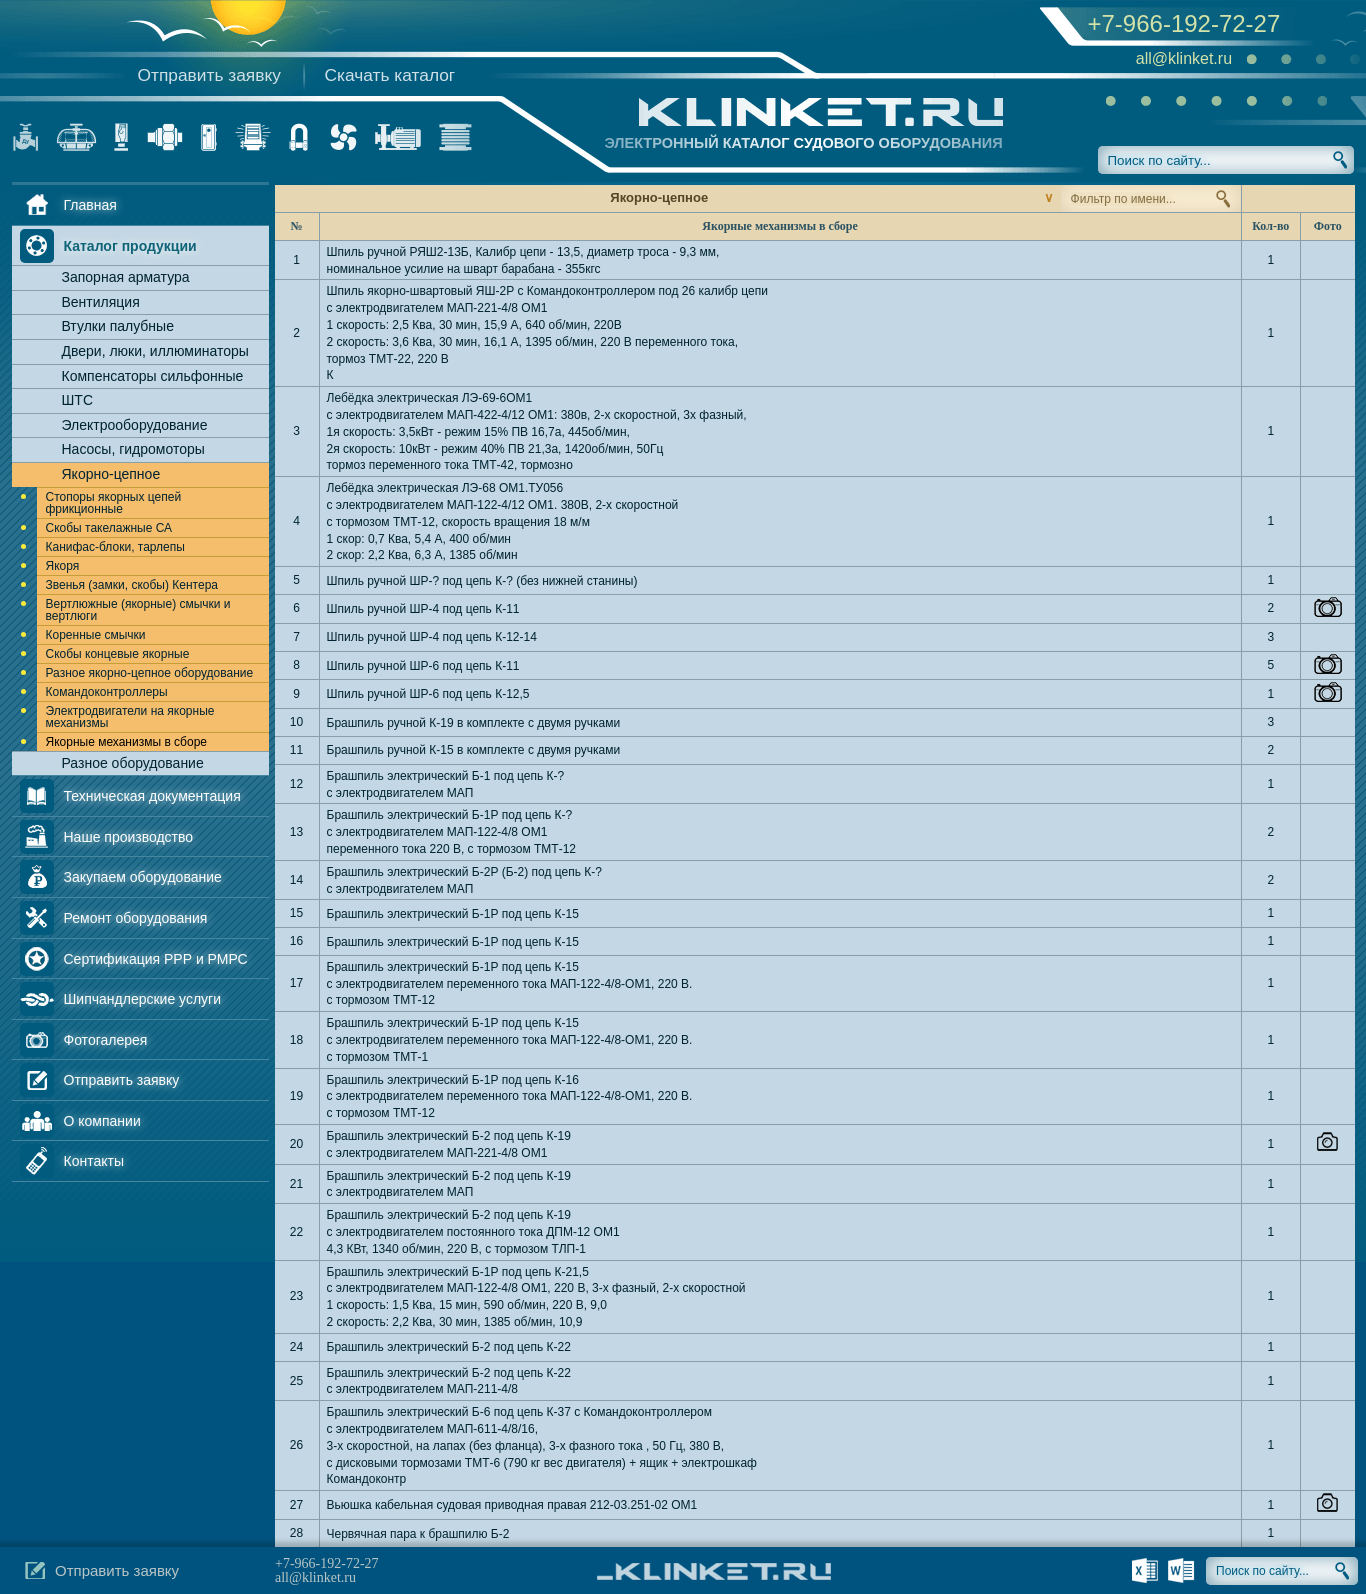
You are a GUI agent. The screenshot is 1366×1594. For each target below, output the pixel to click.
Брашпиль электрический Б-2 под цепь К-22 (449, 1347)
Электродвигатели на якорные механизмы (130, 717)
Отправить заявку (209, 75)
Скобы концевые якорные (118, 654)
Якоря (63, 566)
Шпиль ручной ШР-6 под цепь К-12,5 (428, 694)
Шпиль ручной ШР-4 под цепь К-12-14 (432, 637)
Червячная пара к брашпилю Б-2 (418, 1534)
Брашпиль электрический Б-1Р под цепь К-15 (453, 914)
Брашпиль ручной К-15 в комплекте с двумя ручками (474, 750)
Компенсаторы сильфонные (153, 376)
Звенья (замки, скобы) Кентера (132, 585)
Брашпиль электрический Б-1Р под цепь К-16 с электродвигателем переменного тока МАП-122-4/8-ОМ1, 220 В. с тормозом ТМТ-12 (510, 1097)
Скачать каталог (390, 75)
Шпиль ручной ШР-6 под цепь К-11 (423, 666)
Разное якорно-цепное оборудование (150, 673)
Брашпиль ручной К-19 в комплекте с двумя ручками (474, 723)
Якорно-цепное (111, 474)
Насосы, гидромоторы (133, 449)
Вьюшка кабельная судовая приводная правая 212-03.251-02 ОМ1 (512, 1505)
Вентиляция (101, 302)
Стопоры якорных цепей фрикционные (114, 503)
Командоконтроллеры (107, 692)
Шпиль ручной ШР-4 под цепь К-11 (423, 609)
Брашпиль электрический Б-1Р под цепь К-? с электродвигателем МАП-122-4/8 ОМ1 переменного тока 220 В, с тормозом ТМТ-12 (452, 832)
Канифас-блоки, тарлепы (115, 547)
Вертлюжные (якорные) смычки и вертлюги (138, 610)
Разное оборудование (133, 763)
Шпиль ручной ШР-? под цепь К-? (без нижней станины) (482, 581)
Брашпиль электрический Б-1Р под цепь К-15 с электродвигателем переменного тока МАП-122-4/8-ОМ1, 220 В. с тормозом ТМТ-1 (510, 1040)
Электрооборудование (135, 425)
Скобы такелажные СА (109, 528)
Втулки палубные (118, 326)
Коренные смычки (96, 635)
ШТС (78, 400)
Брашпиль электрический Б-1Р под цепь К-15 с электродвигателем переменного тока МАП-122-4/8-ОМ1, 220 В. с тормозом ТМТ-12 (510, 984)
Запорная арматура (126, 277)
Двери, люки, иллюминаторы (155, 351)
